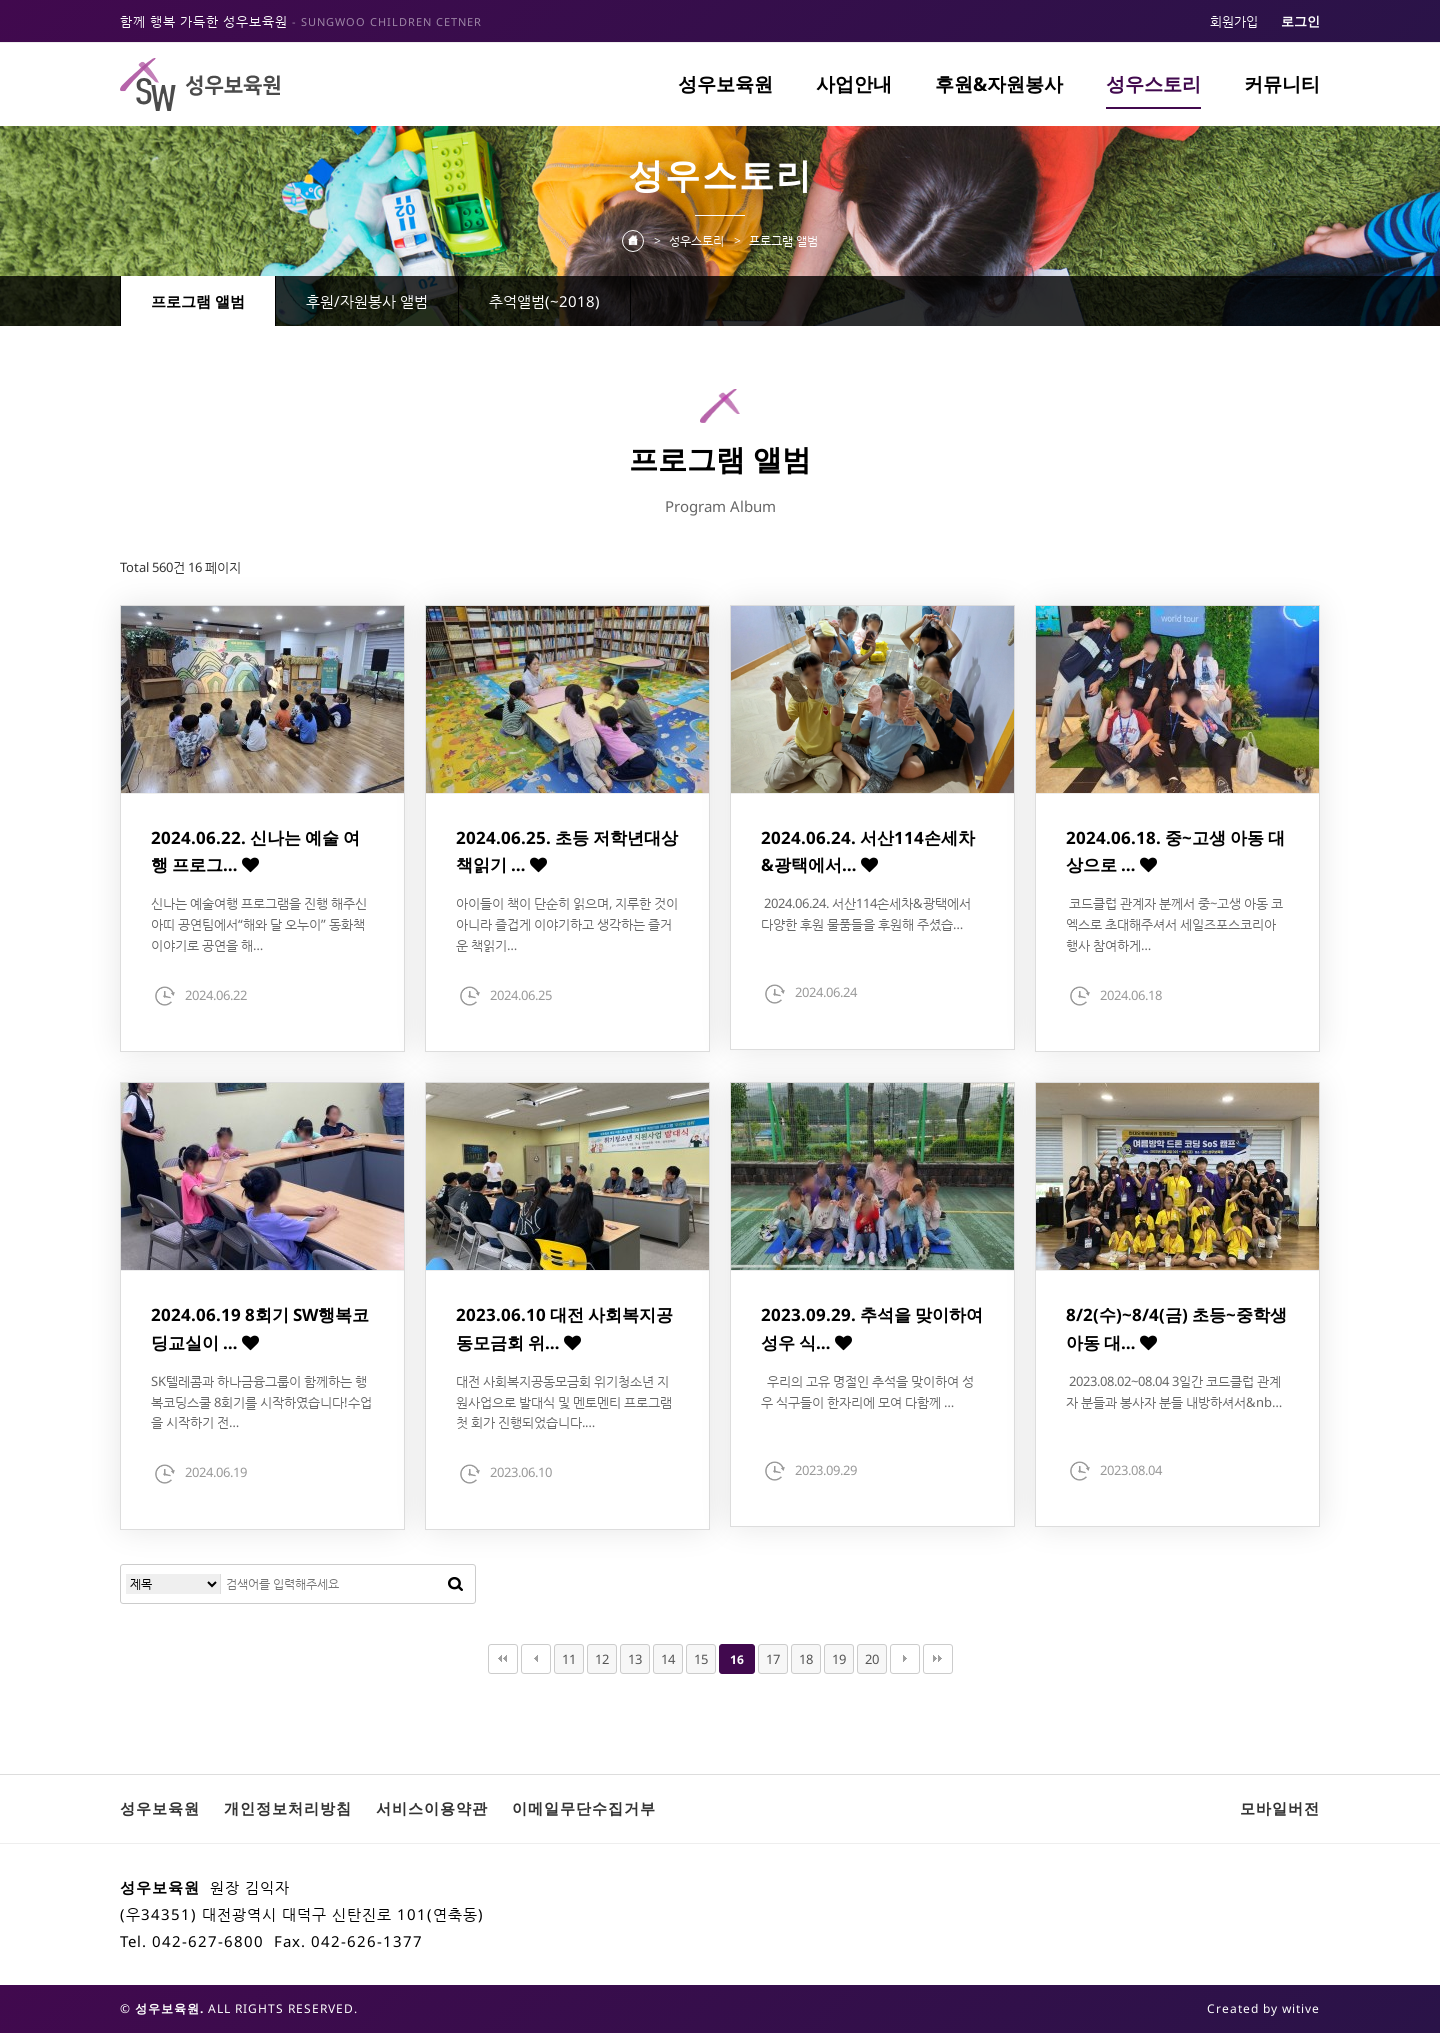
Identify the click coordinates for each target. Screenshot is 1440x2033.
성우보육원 (725, 84)
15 (701, 1659)
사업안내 (854, 84)
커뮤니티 (1282, 84)
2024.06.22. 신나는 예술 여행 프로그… (255, 851)
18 (806, 1659)
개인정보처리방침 (288, 1808)
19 (839, 1659)
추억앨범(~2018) (544, 301)
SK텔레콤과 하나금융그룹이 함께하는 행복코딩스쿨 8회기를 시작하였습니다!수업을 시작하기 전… (261, 1402)
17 (773, 1659)
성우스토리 (1153, 84)
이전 (536, 1659)
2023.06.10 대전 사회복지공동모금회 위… (564, 1328)
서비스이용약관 (432, 1808)
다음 (905, 1659)
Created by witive (1263, 2008)
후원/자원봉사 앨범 (367, 301)
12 (602, 1659)
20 (872, 1659)
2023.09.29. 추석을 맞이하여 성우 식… (872, 1328)
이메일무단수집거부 (584, 1808)
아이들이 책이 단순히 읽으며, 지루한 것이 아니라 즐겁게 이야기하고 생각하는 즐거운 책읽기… (567, 924)
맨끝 (938, 1659)
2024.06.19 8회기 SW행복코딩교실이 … (260, 1328)
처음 (503, 1659)
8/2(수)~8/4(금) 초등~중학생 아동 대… (1176, 1328)
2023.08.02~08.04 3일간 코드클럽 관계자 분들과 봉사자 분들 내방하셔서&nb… (1174, 1391)
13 (635, 1659)
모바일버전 (1280, 1808)
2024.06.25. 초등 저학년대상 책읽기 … (567, 851)
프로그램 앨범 (198, 301)
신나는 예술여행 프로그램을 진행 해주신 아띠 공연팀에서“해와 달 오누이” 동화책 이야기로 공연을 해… (259, 924)
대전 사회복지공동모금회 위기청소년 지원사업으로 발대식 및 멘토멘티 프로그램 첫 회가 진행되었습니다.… (564, 1402)
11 (569, 1659)
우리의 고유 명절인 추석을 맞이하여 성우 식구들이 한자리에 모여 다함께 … (867, 1391)
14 (668, 1659)
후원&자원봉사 (999, 84)
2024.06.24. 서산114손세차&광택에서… (868, 851)
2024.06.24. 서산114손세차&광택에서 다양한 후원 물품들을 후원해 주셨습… (866, 913)
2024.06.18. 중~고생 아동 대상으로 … (1175, 851)
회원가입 (1234, 21)
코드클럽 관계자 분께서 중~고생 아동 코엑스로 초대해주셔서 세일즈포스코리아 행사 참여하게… (1174, 924)
